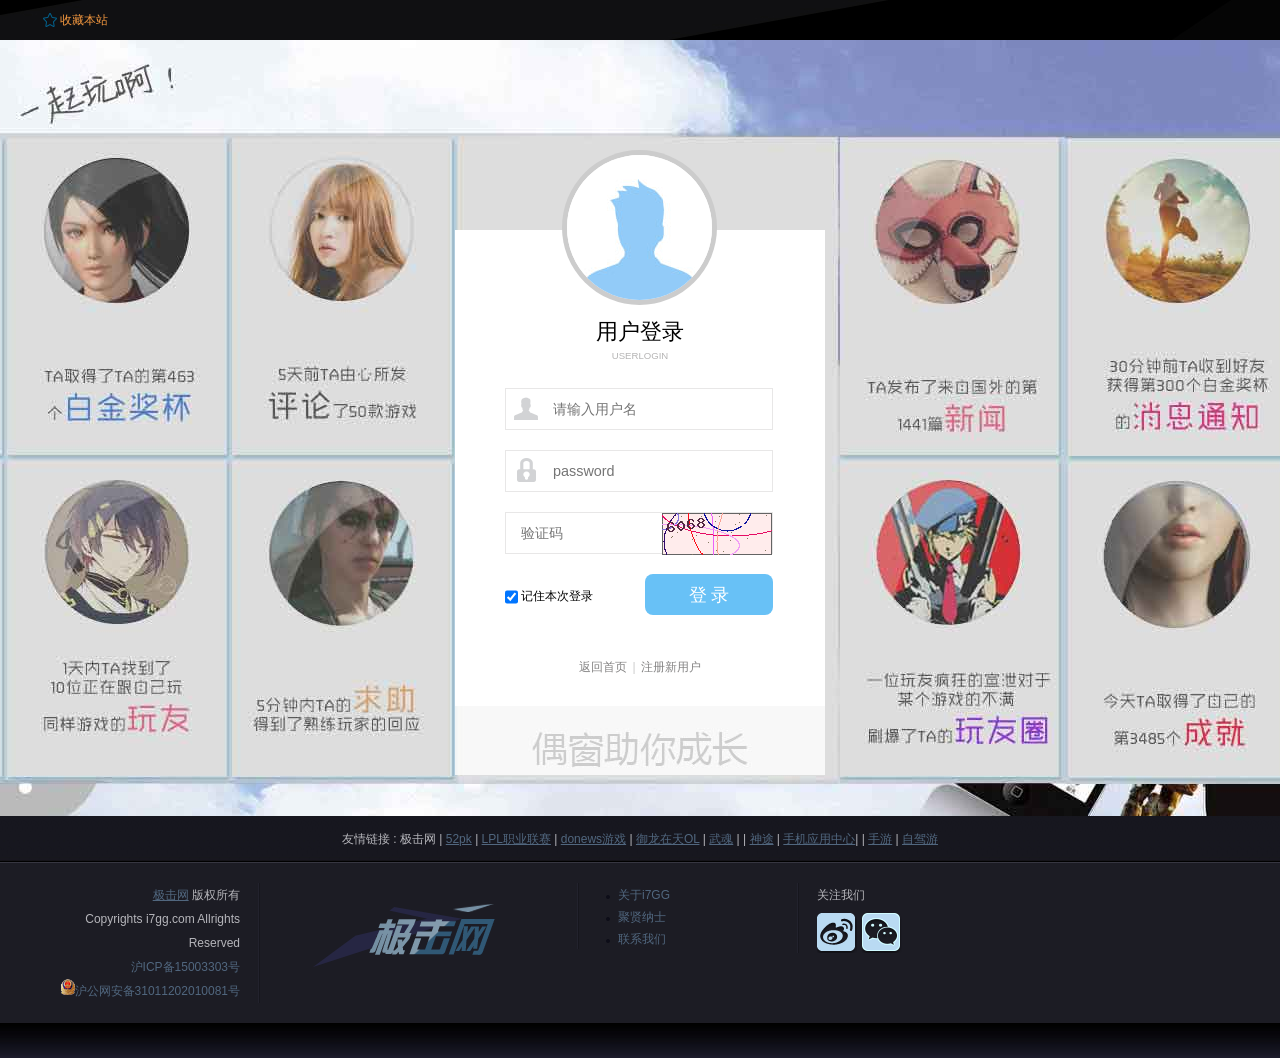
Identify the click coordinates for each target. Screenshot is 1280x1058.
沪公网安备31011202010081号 (157, 991)
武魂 (721, 839)
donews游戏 (593, 839)
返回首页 (603, 667)
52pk (459, 839)
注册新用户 (671, 667)
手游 (880, 839)
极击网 (171, 895)
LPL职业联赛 (516, 839)
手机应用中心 (819, 839)
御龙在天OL (668, 839)
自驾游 (920, 839)
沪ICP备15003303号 (185, 967)
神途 (762, 839)
